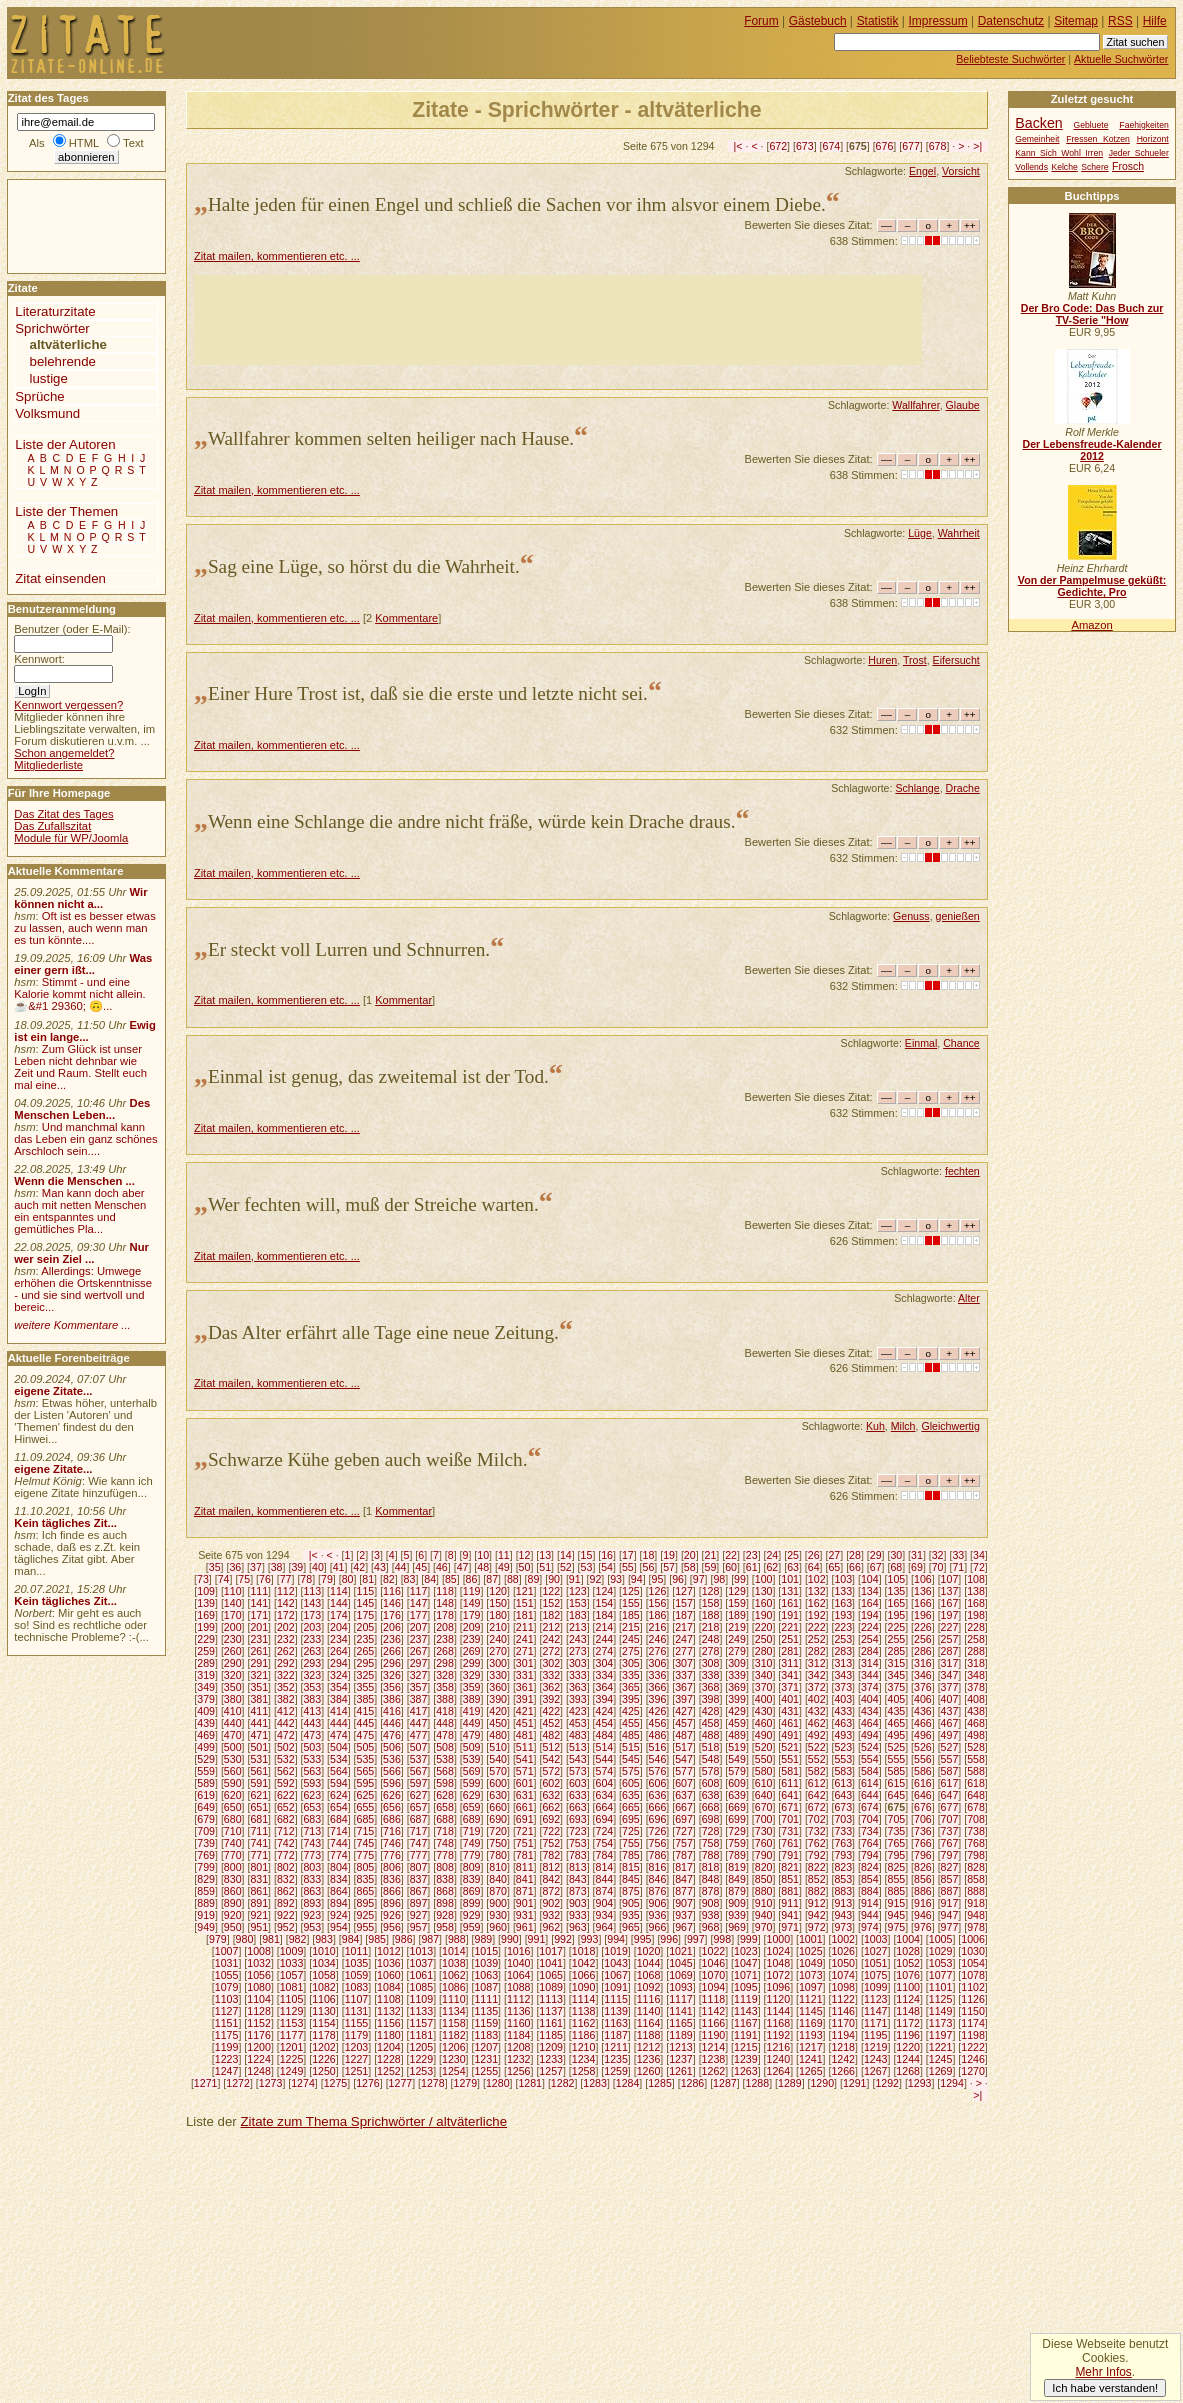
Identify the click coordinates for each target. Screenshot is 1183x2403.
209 (472, 1627)
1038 (454, 1963)
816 (658, 1867)
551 (790, 1759)
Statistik (878, 21)
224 (870, 1627)
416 (392, 1711)
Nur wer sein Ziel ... (81, 1253)
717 (419, 1831)
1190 (714, 2035)
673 (805, 146)
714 (339, 1831)
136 (923, 1591)
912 (817, 1903)
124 (604, 1591)
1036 (389, 1963)
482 (551, 1735)
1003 (876, 1939)
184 (604, 1615)
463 (843, 1723)
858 (976, 1879)
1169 (811, 2023)
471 (259, 1735)
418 (445, 1711)
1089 (551, 1987)
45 (421, 1567)
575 (631, 1771)
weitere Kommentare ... (72, 1325)
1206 (454, 2047)
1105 (292, 1999)
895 (366, 1903)
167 (950, 1603)
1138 (584, 2011)
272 (551, 1651)
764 (870, 1843)
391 (525, 1699)
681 (259, 1819)
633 (578, 1795)
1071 (746, 1975)
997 (696, 1939)
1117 (681, 1999)
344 (870, 1675)
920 (233, 1915)
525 (897, 1747)
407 (950, 1699)
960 (498, 1927)
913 (843, 1903)
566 (392, 1771)
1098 (843, 1987)
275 (631, 1651)
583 (843, 1771)
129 (737, 1591)
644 (870, 1795)
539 (472, 1759)
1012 (389, 1951)
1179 (357, 2035)
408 (976, 1699)
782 (551, 1855)
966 (658, 1927)
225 (897, 1627)
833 (312, 1879)
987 (430, 1939)
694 (604, 1819)
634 (604, 1795)
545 (631, 1759)
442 (286, 1723)
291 (259, 1663)
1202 (324, 2047)
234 (339, 1639)
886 (923, 1891)
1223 (227, 2059)
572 (551, 1771)
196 (923, 1615)
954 (339, 1927)
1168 (779, 2023)
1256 (519, 2071)
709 (206, 1831)
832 (286, 1879)
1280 (498, 2083)
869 (472, 1891)
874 (604, 1891)
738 (976, 1831)
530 (233, 1759)
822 (817, 1867)
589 (206, 1783)
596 (392, 1783)
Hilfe (1155, 21)
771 (259, 1855)
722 (551, 1831)
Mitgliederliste (48, 765)
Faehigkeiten (1143, 125)
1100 (908, 1987)
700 (764, 1819)
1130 (324, 2011)
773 (312, 1855)
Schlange (917, 788)
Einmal (921, 1043)
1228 (389, 2059)
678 (938, 146)
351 (259, 1687)
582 (817, 1771)
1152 (259, 2023)
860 (233, 1891)
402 (817, 1699)
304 (604, 1663)
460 (764, 1723)
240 (498, 1639)
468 (976, 1723)
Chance (961, 1043)
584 (870, 1771)
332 (551, 1675)
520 (764, 1747)
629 (472, 1795)
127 (684, 1591)
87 (492, 1579)
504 (339, 1747)
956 (392, 1927)
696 (658, 1819)
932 (551, 1915)
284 (870, 1651)
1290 (822, 2083)
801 (259, 1867)
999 (749, 1939)
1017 (551, 1951)
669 (737, 1807)
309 (737, 1663)
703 (843, 1819)
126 (658, 1591)
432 (817, 1711)
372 (817, 1687)
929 (472, 1915)
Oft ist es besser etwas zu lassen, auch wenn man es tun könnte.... (85, 928)
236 (392, 1639)
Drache (963, 788)
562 (286, 1771)
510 (498, 1747)
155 (631, 1603)
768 (976, 1843)
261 (259, 1651)
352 (286, 1687)
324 (339, 1675)
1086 (454, 1987)
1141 (681, 2011)
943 (843, 1915)
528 (976, 1747)
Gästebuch (818, 21)
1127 (227, 2011)
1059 (357, 1975)
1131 (357, 2011)
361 (525, 1687)
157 (684, 1603)
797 (950, 1855)
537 (419, 1759)
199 (206, 1627)
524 (870, 1747)
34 (979, 1555)
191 (790, 1615)
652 (286, 1807)
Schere (1094, 167)
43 (380, 1567)
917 (950, 1903)
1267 (876, 2071)
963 (578, 1927)
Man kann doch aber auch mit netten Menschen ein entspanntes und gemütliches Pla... (80, 1211)
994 (616, 1939)
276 (658, 1651)
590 (233, 1783)
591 (259, 1783)
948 (976, 1915)
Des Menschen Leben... (82, 1109)
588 (976, 1771)
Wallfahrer (915, 405)
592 (286, 1783)
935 (631, 1915)
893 (312, 1903)
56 (649, 1567)
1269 (941, 2071)
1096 (779, 1987)
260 (233, 1651)
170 (233, 1615)
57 (669, 1567)
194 (870, 1615)
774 (339, 1855)
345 (897, 1675)
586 (923, 1771)
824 (870, 1867)
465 (897, 1723)
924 (339, 1915)
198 (976, 1615)
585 (897, 1771)
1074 (843, 1975)
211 (525, 1627)
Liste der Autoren (65, 444)
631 (525, 1795)
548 (711, 1759)
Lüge (920, 533)
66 (855, 1567)
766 (923, 1843)
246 (658, 1639)
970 (764, 1927)
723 (578, 1831)
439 (206, 1723)
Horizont (1153, 139)
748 (445, 1843)
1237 (681, 2059)
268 (445, 1651)
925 (366, 1915)
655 (366, 1807)
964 (604, 1927)
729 (737, 1831)
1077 (941, 1975)
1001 (811, 1939)
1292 (887, 2083)
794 (870, 1855)
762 (817, 1843)
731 (790, 1831)
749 (472, 1843)
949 (206, 1927)
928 (445, 1915)
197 (950, 1615)
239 (472, 1639)
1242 (843, 2059)
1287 (725, 2083)
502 (286, 1747)
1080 (259, 1987)
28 (855, 1555)
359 (472, 1687)
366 (658, 1687)
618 (976, 1783)
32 (938, 1555)
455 (631, 1723)
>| (977, 146)
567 (419, 1771)
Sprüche (39, 396)
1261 (681, 2071)
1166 (714, 2023)
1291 (855, 2083)
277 (684, 1651)
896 (392, 1903)
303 (578, 1663)
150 (498, 1603)
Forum (761, 21)
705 (897, 1819)
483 (578, 1735)
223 (843, 1627)
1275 (336, 2083)
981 (271, 1939)
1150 (973, 2011)
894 (339, 1903)
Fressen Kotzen (1098, 139)
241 (525, 1639)
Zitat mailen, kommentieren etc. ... (277, 256)
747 (419, 1843)
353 (312, 1687)
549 (737, 1759)
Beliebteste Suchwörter (1010, 59)
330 (498, 1675)
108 (976, 1579)
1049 (811, 1963)
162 (817, 1603)
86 (472, 1579)
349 (206, 1687)
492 (817, 1735)
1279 (465, 2083)
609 (737, 1783)
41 (339, 1567)
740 (233, 1843)
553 (843, 1759)
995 (643, 1939)
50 (525, 1567)
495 (897, 1735)
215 (631, 1627)
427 (684, 1711)
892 (286, 1903)
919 (206, 1915)
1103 (227, 1999)
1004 (908, 1939)
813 (578, 1867)
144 (339, 1603)
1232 (519, 2059)
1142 (714, 2011)
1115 (616, 1999)
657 (419, 1807)
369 (737, 1687)
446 (392, 1723)
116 (392, 1591)
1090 (584, 1987)
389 (472, 1699)
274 (604, 1651)
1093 (681, 1987)
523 (843, 1747)
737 (950, 1831)
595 (366, 1783)
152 (551, 1603)
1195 (876, 2035)
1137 (551, 2011)
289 (206, 1663)
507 (419, 1747)
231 (259, 1639)
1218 (843, 2047)
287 (950, 1651)
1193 (811, 2035)
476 (392, 1735)
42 (359, 1567)
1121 (811, 1999)
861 (259, 1891)
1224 (259, 2059)
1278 (433, 2083)
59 (711, 1567)
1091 (616, 1987)
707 (950, 1819)
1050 (843, 1963)
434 (870, 1711)
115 (366, 1591)
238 (445, 1639)
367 (684, 1687)
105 (897, 1579)
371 (790, 1687)
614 (870, 1783)
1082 (324, 1987)
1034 (324, 1963)
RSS (1120, 21)
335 (631, 1675)
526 (923, 1747)
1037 (422, 1963)
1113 (551, 1999)
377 (950, 1687)
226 (923, 1627)
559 (206, 1771)
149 (472, 1603)
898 (445, 1903)
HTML (84, 143)
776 (392, 1855)
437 (950, 1711)
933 (578, 1915)
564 (339, 1771)
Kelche (1064, 167)
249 (737, 1639)
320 (233, 1675)
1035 (357, 1963)
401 (790, 1699)
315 (897, 1663)
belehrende (63, 361)
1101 (941, 1987)
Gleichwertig (950, 1426)
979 (218, 1939)
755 (631, 1843)
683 (312, 1819)
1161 (551, 2023)
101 (790, 1579)
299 (472, 1663)
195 (897, 1615)
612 (817, 1783)
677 (911, 146)
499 (206, 1747)
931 (525, 1915)
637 (684, 1795)
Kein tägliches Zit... (65, 1523)
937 (684, 1915)
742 (286, 1843)
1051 (876, 1963)
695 (631, 1819)
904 (604, 1903)
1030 (973, 1951)
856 (923, 1879)
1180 (389, 2035)
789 (737, 1855)
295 (366, 1663)
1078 (973, 1975)
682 (286, 1819)
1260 (649, 2071)
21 (711, 1555)
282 (817, 1651)
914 (870, 1903)
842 (551, 1879)
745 (366, 1843)
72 (979, 1567)
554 (870, 1759)
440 (233, 1723)
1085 (422, 1987)
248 (711, 1639)
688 (445, 1819)
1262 (714, 2071)
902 (551, 1903)
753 (578, 1843)
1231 (486, 2059)
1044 (649, 1963)
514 (604, 1747)
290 (233, 1663)
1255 (486, 2071)
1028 (908, 1951)
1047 (746, 1963)
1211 (616, 2047)
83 (410, 1579)
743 (312, 1843)
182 (551, 1615)
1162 (584, 2023)
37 (256, 1567)
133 (843, 1591)
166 (923, 1603)
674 (832, 146)
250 (764, 1639)
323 (312, 1675)
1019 (616, 1951)
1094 (714, 1987)
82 (389, 1579)
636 (658, 1795)
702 (817, 1819)
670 (764, 1807)
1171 (876, 2023)
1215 (746, 2047)
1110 (454, 1999)
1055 (227, 1975)
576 (658, 1771)
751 (525, 1843)
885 (897, 1891)
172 (286, 1615)
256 (923, 1639)
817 (684, 1867)
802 (286, 1867)
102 (817, 1579)
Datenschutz (1011, 21)
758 (711, 1843)
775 (366, 1855)
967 (684, 1927)
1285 (660, 2083)
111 (259, 1591)
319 (206, 1675)
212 (551, 1627)
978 (976, 1927)
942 (817, 1915)
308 (711, 1663)
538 (445, 1759)
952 (286, 1927)
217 (684, 1627)
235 (366, 1639)
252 (817, 1639)
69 (917, 1567)
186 (658, 1615)
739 (206, 1843)
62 (772, 1567)
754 (604, 1843)
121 (525, 1591)
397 (684, 1699)
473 (312, 1735)
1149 (941, 2011)
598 (445, 1783)
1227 (357, 2059)
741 (259, 1843)
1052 (908, 1963)
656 (392, 1807)
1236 (649, 2059)
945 (897, 1915)
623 (312, 1795)
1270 (973, 2071)
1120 (779, 1999)
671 (790, 1807)
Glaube (963, 405)
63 (793, 1567)
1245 (941, 2059)
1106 (324, 1999)
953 (312, 1927)
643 (843, 1795)
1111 (486, 1999)
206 (392, 1627)
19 (669, 1555)
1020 (649, 1951)
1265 (811, 2071)
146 (392, 1603)
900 (498, 1903)
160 (764, 1603)
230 (233, 1639)
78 (306, 1579)
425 (631, 1711)
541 (525, 1759)
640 (764, 1795)
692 (551, 1819)
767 (950, 1843)
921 (259, 1915)
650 (233, 1807)
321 (259, 1675)
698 (711, 1819)
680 (233, 1819)
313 (843, 1663)
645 (897, 1795)
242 (551, 1639)
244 (604, 1639)
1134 (454, 2011)
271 (525, 1651)
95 (657, 1579)
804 (339, 1867)
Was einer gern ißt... (83, 964)
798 (976, 1855)
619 (206, 1795)
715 (366, 1831)
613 (843, 1783)
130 (764, 1591)
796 (923, 1855)
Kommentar (403, 1000)
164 (870, 1603)
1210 (584, 2047)
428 (711, 1711)
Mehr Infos (1103, 2372)
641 (790, 1795)
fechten (962, 1171)
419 (472, 1711)
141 (259, 1603)
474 (339, 1735)
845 (631, 1879)
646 (923, 1795)
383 (312, 1699)
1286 (693, 2083)
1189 (681, 2035)
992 (563, 1939)
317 (950, 1663)
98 (719, 1579)
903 (578, 1903)
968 (711, 1927)
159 (737, 1603)
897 (419, 1903)
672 (778, 146)
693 (578, 1819)
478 (445, 1735)
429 (737, 1711)
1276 (368, 2083)
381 (259, 1699)
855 (897, 1879)
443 (312, 1723)
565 (366, 1771)
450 (498, 1723)
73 (203, 1579)
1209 (551, 2047)
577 (684, 1771)
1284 (628, 2083)
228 (976, 1627)
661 (525, 1807)
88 (513, 1579)
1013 (422, 1951)
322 (286, 1675)
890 (233, 1903)
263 (312, 1651)
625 (366, 1795)
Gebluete (1091, 125)
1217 (811, 2047)
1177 (292, 2035)
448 (445, 1723)
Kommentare (406, 618)
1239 (746, 2059)
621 (259, 1795)
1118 (714, 1999)
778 (445, 1855)
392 (551, 1699)
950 (233, 1927)
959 (472, 1927)
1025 (811, 1951)
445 (366, 1723)
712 (286, 1831)
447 (419, 1723)
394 (604, 1699)
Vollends (1031, 167)
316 (923, 1663)
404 (870, 1699)
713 (312, 1831)
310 (764, 1663)
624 (339, 1795)
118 (445, 1591)
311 (790, 1663)
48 (483, 1567)
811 (525, 1867)
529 (206, 1759)
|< (738, 146)
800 (233, 1867)
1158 (454, 2023)
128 (711, 1591)
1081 (292, 1987)
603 (578, 1783)
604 (604, 1783)
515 (631, 1747)
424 (604, 1711)
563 (312, 1771)
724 (604, 1831)
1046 (714, 1963)
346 (923, 1675)
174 (339, 1615)
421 (525, 1711)
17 (628, 1555)
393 (578, 1699)
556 (923, 1759)
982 (298, 1939)
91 (575, 1579)
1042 (584, 1963)
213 (578, 1627)
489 (737, 1735)
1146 (843, 2011)
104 (870, 1579)
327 (419, 1675)
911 (790, 1903)
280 (764, 1651)
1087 (486, 1987)
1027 (876, 1951)
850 (764, 1879)
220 (764, 1627)
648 (976, 1795)
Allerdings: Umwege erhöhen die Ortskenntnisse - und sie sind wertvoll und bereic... (83, 1289)
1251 (357, 2071)
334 (604, 1675)
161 (790, 1603)
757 (684, 1843)
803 (312, 1867)
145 (366, 1603)
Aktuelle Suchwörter (1121, 59)
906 (658, 1903)
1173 (941, 2023)
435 (897, 1711)
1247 (227, 2071)
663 (578, 1807)
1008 (259, 1951)
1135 (486, 2011)
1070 (714, 1975)
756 (658, 1843)
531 (259, 1759)
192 (817, 1615)
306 (658, 1663)
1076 (908, 1975)
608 (711, 1783)
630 (498, 1795)
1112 (519, 1999)
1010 (324, 1951)
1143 (746, 2011)
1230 (454, 2059)
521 (790, 1747)
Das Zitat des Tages (63, 814)
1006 (973, 1939)
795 (897, 1855)
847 (684, 1879)
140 (233, 1603)
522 (817, 1747)
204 (339, 1627)
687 (419, 1819)
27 (834, 1555)
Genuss (911, 916)
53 (587, 1567)
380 (233, 1699)
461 (790, 1723)
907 (684, 1903)
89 (534, 1579)
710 (233, 1831)
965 (631, 1927)
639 (737, 1795)
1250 (324, 2071)
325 (366, 1675)
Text (133, 143)
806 (392, 1867)
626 (392, 1795)
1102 (973, 1987)
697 (684, 1819)
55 (628, 1567)
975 (897, 1927)
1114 (584, 1999)
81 (368, 1579)
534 (339, 1759)
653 (312, 1807)
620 (233, 1795)
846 (658, 1879)
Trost (915, 660)
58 (690, 1567)
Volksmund (47, 413)
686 (392, 1819)
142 (286, 1603)
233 (312, 1639)
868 (445, 1891)
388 (445, 1699)
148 (445, 1603)
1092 (649, 1987)
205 (366, 1627)
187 (684, 1615)
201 (259, 1627)
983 (324, 1939)
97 (699, 1579)
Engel (922, 171)
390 (498, 1699)
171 (259, 1615)
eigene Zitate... (53, 1391)
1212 (649, 2047)
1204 (389, 2047)
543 (578, 1759)
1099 (876, 1987)
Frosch (1128, 166)
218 (711, 1627)
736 (923, 1831)
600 (498, 1783)
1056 (259, 1975)
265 (366, 1651)
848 (711, 1879)
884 (870, 1891)
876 (658, 1891)
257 (950, 1639)
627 (419, 1795)
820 (764, 1867)
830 (233, 1879)
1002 (843, 1939)
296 (392, 1663)
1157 (422, 2023)
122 (551, 1591)
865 (366, 1891)
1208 (519, 2047)
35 (215, 1567)
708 (976, 1819)
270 (498, 1651)
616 (923, 1783)
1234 (584, 2059)
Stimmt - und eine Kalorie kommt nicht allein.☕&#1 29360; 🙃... (80, 994)
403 (843, 1699)
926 (392, 1915)
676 (885, 146)
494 (870, 1735)
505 (366, 1747)
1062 (454, 1975)
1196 (908, 2035)
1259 (616, 2071)
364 (604, 1687)
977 (950, 1927)
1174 (973, 2023)
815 (631, 1867)
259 (206, 1651)
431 (790, 1711)
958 (445, 1927)
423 (578, 1711)
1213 (681, 2047)
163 (843, 1603)
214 (604, 1627)
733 (843, 1831)
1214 (714, 2047)
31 (917, 1555)
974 (870, 1927)
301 (525, 1663)
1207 (486, 2047)
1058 (324, 1975)
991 (537, 1939)
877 (684, 1891)
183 (578, 1615)
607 (684, 1783)
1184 (519, 2035)
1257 (551, 2071)
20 (690, 1555)
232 (286, 1639)
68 (896, 1567)
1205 (422, 2047)
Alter (969, 1298)
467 (950, 1723)
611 (790, 1783)
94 (637, 1579)
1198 (973, 2035)
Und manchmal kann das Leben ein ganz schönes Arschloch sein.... (85, 1139)
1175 (227, 2035)
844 (604, 1879)
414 (339, 1711)
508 (445, 1747)
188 (711, 1615)
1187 (616, 2035)
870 (498, 1891)
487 (684, 1735)
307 (684, 1663)
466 (923, 1723)
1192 (779, 2035)
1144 (779, 2011)
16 (607, 1555)
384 (339, 1699)
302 (551, 1663)
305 (631, 1663)
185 (631, 1615)
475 (366, 1735)
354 (339, 1687)
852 (817, 1879)
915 (897, 1903)
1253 (422, 2071)
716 (392, 1831)
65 (834, 1567)
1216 (779, 2047)
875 (631, 1891)
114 (339, 1591)
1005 (941, 1939)
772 (286, 1855)
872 (551, 1891)
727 (684, 1831)
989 (484, 1939)
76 (265, 1579)
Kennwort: (39, 659)
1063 (486, 1975)
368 (711, 1687)
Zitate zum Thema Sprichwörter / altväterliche (373, 2121)
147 (419, 1603)
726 (658, 1831)
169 (206, 1615)
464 (870, 1723)
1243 (876, 2059)
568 (445, 1771)
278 (711, 1651)
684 (339, 1819)
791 (790, 1855)
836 (392, 1879)
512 (551, 1747)
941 (790, 1915)
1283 (595, 2083)
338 (711, 1675)
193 (843, 1615)
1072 (779, 1975)
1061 (422, 1975)
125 (631, 1591)
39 (297, 1567)
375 (897, 1687)
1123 (876, 1999)
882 (817, 1891)
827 (950, 1867)
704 (870, 1819)
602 (551, 1783)
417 (419, 1711)
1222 (973, 2047)
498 (976, 1735)
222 (817, 1627)
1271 (206, 2083)
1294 (952, 2083)
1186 (584, 2035)
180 (498, 1615)
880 (764, 1891)
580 (764, 1771)
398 (711, 1699)
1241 (811, 2059)
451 (525, 1723)
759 (737, 1843)
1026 (843, 1951)
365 (631, 1687)
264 (339, 1651)
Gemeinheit (1037, 139)
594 (339, 1783)
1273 (271, 2083)
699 (737, 1819)
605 (631, 1783)
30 (896, 1555)
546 (658, 1759)
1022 (714, 1951)
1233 (551, 2059)
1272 (238, 2083)
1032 (259, 1963)
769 (206, 1855)
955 (366, 1927)
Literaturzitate (55, 311)
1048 (779, 1963)
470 (233, 1735)
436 (923, 1711)
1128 (259, 2011)
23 (752, 1555)
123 (578, 1591)
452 (551, 1723)
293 (312, 1663)
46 (442, 1567)
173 (312, 1615)
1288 (758, 2083)
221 (790, 1627)
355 (366, 1687)
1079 (227, 1987)
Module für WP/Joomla (71, 838)
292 (286, 1663)
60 (731, 1567)
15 (587, 1555)
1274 (303, 2083)
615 (897, 1783)
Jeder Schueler (1139, 153)
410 (233, 1711)
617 (950, 1783)
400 (764, 1699)
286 (923, 1651)
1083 (357, 1987)
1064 (519, 1975)
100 (764, 1579)
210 (498, 1627)
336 (658, 1675)
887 (950, 1891)
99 (740, 1579)
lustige (49, 378)
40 (318, 1567)
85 (451, 1579)
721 (525, 1831)
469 (206, 1735)
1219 (876, 2047)
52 (566, 1567)
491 (790, 1735)
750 (498, 1843)
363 (578, 1687)
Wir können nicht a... (80, 898)
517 (684, 1747)
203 (312, 1627)
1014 (454, 1951)
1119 (746, 1999)
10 (483, 1555)
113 (312, 1591)
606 (658, 1783)
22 (731, 1555)
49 (504, 1567)
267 (419, 1651)
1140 (649, 2011)
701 (790, 1819)
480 (498, 1735)
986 (404, 1939)
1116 (649, 1999)
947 (950, 1915)
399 (737, 1699)
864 (339, 1891)
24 (772, 1555)
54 (607, 1567)
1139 (616, 2011)
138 (976, 1591)
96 (678, 1579)
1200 (259, 2047)
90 (554, 1579)
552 (817, 1759)
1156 (389, 2023)
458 (711, 1723)
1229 (422, 2059)
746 (392, 1843)
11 (504, 1555)
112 (286, 1591)
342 (817, 1675)
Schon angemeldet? (64, 753)
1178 (324, 2035)
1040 (519, 1963)
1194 (843, 2035)
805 (366, 1867)
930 (498, 1915)
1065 (551, 1975)
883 (843, 1891)
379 (206, 1699)
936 (658, 1915)
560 (233, 1771)
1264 (779, 2071)
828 (976, 1867)
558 (976, 1759)
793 (843, 1855)
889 (206, 1903)
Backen (1038, 123)
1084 (389, 1987)
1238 (714, 2059)
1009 (292, 1951)
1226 (324, 2059)
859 (206, 1891)
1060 (389, 1975)
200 (233, 1627)
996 (669, 1939)
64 (814, 1567)
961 (525, 1927)
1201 (292, 2047)
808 (445, 1867)
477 (419, 1735)
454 (604, 1723)
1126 (973, 1999)
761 (790, 1843)
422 (551, 1711)
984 (351, 1939)
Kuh (875, 1426)
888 (976, 1891)
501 (259, 1747)
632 (551, 1795)
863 (312, 1891)
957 (419, 1927)
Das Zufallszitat (52, 826)
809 (472, 1867)
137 (950, 1591)
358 (445, 1687)
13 (545, 1555)
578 (711, 1771)
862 (286, 1891)
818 (711, 1867)
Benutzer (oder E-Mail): (72, 629)
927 (419, 1915)
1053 (941, 1963)
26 (814, 1555)
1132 (389, 2011)
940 (764, 1915)
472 (286, 1735)
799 (206, 1867)
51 (545, 1567)
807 (419, 1867)
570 (498, 1771)
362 (551, 1687)
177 (419, 1615)
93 (616, 1579)
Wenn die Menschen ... (74, 1181)
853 (843, 1879)
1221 (941, 2047)
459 (737, 1723)
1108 (389, 1999)
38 (277, 1567)
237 (419, 1639)
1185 (551, 2035)
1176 (259, 2035)
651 (259, 1807)
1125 (941, 1999)
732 (817, 1831)
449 (472, 1723)
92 (596, 1579)
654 (339, 1807)
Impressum (938, 21)
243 (578, 1639)
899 (472, 1903)
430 (764, 1711)
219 (737, 1627)
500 (233, 1747)
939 (737, 1915)
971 (790, 1927)
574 (604, 1771)
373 (843, 1687)
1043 (616, 1963)
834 (339, 1879)
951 (259, 1927)
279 (737, 1651)
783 (578, 1855)
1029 (941, 1951)
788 (711, 1855)
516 (658, 1747)
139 (206, 1603)
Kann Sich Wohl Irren (1059, 153)
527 (950, 1747)
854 (870, 1879)
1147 (876, 2011)
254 (870, 1639)
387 (419, 1699)
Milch (903, 1426)
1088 (519, 1987)
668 (711, 1807)
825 (897, 1867)
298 (445, 1663)
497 (950, 1735)
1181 (422, 2035)
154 (604, 1603)
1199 (227, 2047)
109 (206, 1591)
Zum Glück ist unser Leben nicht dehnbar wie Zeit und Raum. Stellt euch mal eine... (80, 1067)
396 (658, 1699)
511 (525, 1747)
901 (525, 1903)
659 (472, 1807)
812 (551, 1867)
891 (259, 1903)
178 (445, 1615)
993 (590, 1939)
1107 (357, 1999)
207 (419, 1627)
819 (737, 1867)
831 (259, 1879)
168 (976, 1603)
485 (631, 1735)
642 (817, 1795)
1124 (908, 1999)
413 (312, 1711)
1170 (843, 2023)
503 (312, 1747)
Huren (882, 660)
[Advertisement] (558, 320)
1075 (876, 1975)
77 (286, 1579)
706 (923, 1819)
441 (259, 1723)
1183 (486, 2035)
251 (790, 1639)
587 (950, 1771)
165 (897, 1603)
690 (498, 1819)
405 (897, 1699)
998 (722, 1939)
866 (392, 1891)
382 (286, 1699)
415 (366, 1711)
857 (950, 1879)
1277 (401, 2083)
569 (472, 1771)
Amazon (1091, 625)
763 (843, 1843)
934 (604, 1915)
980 (245, 1939)
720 (498, 1831)
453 (578, 1723)
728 (711, 1831)
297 (419, 1663)
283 (843, 1651)
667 (684, 1807)
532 (286, 1759)
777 (419, 1855)
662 (551, 1807)
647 (950, 1795)
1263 (746, 2071)
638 (711, 1795)
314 (870, 1663)
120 (498, 1591)
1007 (227, 1951)
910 (764, 1903)
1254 (454, 2071)
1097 (811, 1987)
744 (339, 1843)
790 (764, 1855)
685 (366, 1819)
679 (206, 1819)
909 (737, 1903)
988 (457, 1939)
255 (897, 1639)
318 (976, 1663)
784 (604, 1855)
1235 (616, 2059)
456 (658, 1723)
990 (510, 1939)
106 (923, 1579)
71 (958, 1567)
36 (235, 1567)
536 (392, 1759)
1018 (584, 1951)
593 (312, 1783)
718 (445, 1831)
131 (790, 1591)
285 (897, 1651)
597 (419, 1783)
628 (445, 1795)
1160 (519, 2023)
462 (817, 1723)
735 (897, 1831)
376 (923, 1687)
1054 (973, 1963)
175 (366, 1615)
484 (604, 1735)
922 (286, 1915)
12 (525, 1555)
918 (976, 1903)
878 (711, 1891)
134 (870, 1591)
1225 (292, 2059)
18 (649, 1555)
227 (950, 1627)
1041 (551, 1963)
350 (233, 1687)
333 (578, 1675)
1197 (941, 2035)
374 (870, 1687)
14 (566, 1555)
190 (764, 1615)
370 (764, 1687)
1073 (811, 1975)
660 (498, 1807)
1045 (681, 1963)
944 (870, 1915)
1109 (422, 1999)
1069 (681, 1975)
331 (525, 1675)
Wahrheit (959, 533)
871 (525, 1891)
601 (525, 1783)
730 (764, 1831)
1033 (292, 1963)
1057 (292, 1975)
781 (525, 1855)
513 (578, 1747)
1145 (811, 2011)
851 (790, 1879)
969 (737, 1927)
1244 (908, 2059)
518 (711, 1747)
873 (578, 1891)
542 (551, 1759)
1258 (584, 2071)
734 (870, 1831)
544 (604, 1759)
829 (206, 1879)
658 (445, 1807)
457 (684, 1723)
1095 (746, 1987)
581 (790, 1771)
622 (286, 1795)
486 (658, 1735)
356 (392, 1687)
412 (286, 1711)
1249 (292, 2071)
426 (658, 1711)
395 (631, 1699)
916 (923, 1903)
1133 (422, 2011)
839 (472, 1879)
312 (817, 1663)
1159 (486, 2023)
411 (259, 1711)
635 (631, 1795)
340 (764, 1675)
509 (472, 1747)
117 (419, 1591)
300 (498, 1663)
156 (658, 1603)
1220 (908, 2047)
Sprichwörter (52, 328)
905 (631, 1903)
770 (233, 1855)
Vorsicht (961, 171)
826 (923, 1867)
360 (498, 1687)
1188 (649, 2035)
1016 (519, 1951)
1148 (908, 2011)
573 (578, 1771)
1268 (908, 2071)
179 (472, 1615)
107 (950, 1579)
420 (498, 1711)
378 (976, 1687)
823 (843, 1867)
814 (604, 1867)
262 (286, 1651)
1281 (530, 2083)
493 (843, 1735)
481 (525, 1735)
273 (578, 1651)
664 (604, 1807)
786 (658, 1855)
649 (206, 1807)
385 (366, 1699)
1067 (616, 1975)
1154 (324, 2023)
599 (472, 1783)
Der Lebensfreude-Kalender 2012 (1091, 450)
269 (472, 1651)
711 (259, 1831)
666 (658, 1807)
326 (392, 1675)
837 (419, 1879)
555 (897, 1759)
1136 (519, 2011)
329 (472, 1675)
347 (950, 1675)
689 (472, 1819)
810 (498, 1867)
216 (658, 1627)
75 (244, 1579)
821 (790, 1867)
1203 (357, 2047)
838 (445, 1879)
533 (312, 1759)
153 (578, 1603)
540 (498, 1759)
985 (377, 1939)
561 (259, 1771)
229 (206, 1639)
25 (793, 1555)
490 (764, 1735)
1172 (908, 2023)
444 (339, 1723)
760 (764, 1843)
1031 (227, 1963)
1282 (563, 2083)
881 (790, 1891)
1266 (843, 2071)
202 (286, 1627)
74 (224, 1579)
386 (392, 1699)
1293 (920, 2083)
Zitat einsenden (60, 578)
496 (923, 1735)
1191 (746, 2035)
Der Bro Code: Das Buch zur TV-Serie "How (1092, 314)
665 (631, 1807)
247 (684, 1639)
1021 (681, 1951)
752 (551, 1843)
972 (817, 1927)
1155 (357, 2023)
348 (976, 1675)
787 (684, 1855)
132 (817, 1591)
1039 (486, 1963)
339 (737, 1675)
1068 (649, 1975)
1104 (259, 1999)
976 (923, 1927)
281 (790, 1651)
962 (551, 1927)
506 (392, 1747)
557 (950, 1759)
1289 (790, 2083)
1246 (973, 2059)
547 (684, 1759)
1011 (357, 1951)
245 (631, 1639)
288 (976, 1651)
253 (843, 1639)
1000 (779, 1939)
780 (498, 1855)
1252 (389, 2071)
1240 (779, 2059)
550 (764, 1759)
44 (401, 1567)
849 (737, 1879)
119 (472, 1591)
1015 (486, 1951)
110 (233, 1591)
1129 (292, 2011)
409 (206, 1711)
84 (430, 1579)
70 (938, 1567)
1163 (616, 2023)
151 (525, 1603)
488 (711, 1735)
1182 (454, 2035)
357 (419, 1687)
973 (843, 1927)
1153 (292, 2023)
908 (711, 1903)
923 (312, 1915)
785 (631, 1855)
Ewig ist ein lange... (85, 1031)
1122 (843, 1999)
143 (312, 1603)
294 (339, 1663)
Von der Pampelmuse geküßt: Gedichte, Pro (1092, 586)
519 (737, 1747)
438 (976, 1711)
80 (348, 1579)
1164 (649, 2023)
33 (958, 1555)
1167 (746, 2023)
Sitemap (1076, 21)
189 (737, 1615)
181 (525, 1615)
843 (578, 1879)
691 (525, 1819)
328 (445, 1675)
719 (472, 1831)
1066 (584, 1975)
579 (737, 1771)
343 (843, 1675)
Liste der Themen (66, 511)
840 (498, 1879)
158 (711, 1603)
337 (684, 1675)
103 (843, 1579)
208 (445, 1627)
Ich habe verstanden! (1105, 2388)
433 (843, 1711)
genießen (958, 916)
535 (366, 1759)
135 (897, 1591)
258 (976, 1639)
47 (463, 1567)
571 (525, 1771)
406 (923, 1699)
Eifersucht (956, 660)
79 (327, 1579)
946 (923, 1915)
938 (711, 1915)
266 (392, 1651)
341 (790, 1675)
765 (897, 1843)
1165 (681, 2023)
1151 (227, 2023)
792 (817, 1855)
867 (419, 1891)
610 (764, 1783)
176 (392, 1615)
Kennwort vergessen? (68, 705)
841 (525, 1879)
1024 (779, 1951)
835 (366, 1879)
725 (631, 1831)
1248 (259, 2071)
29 (876, 1555)
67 (876, 1567)
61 (752, 1567)
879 (737, 1891)
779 (472, 1855)
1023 (746, 1951)
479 (472, 1735)
